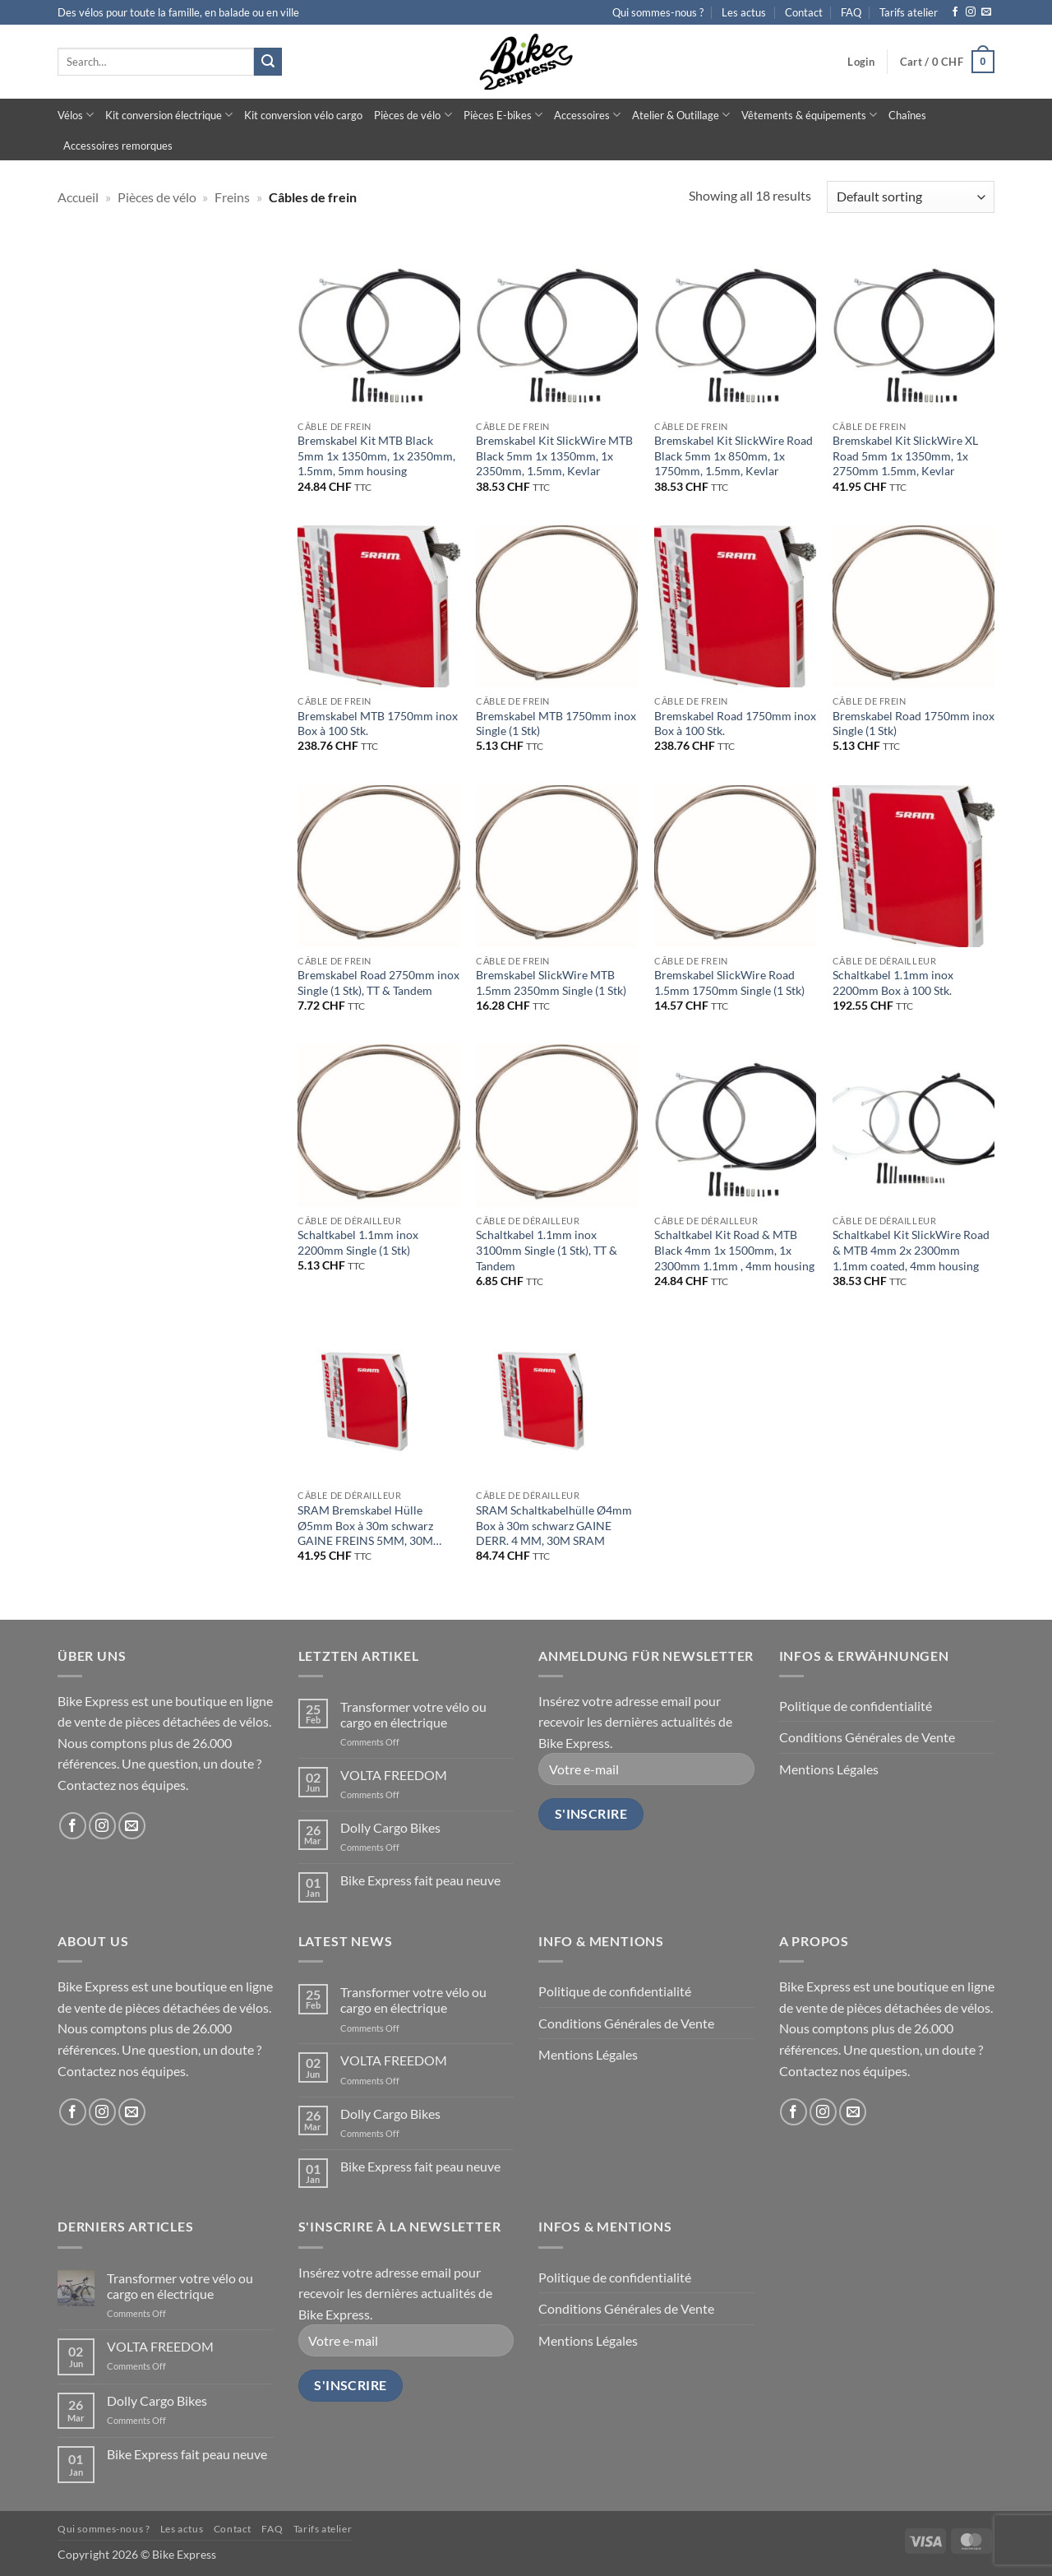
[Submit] (268, 62)
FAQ (851, 12)
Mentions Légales (829, 1769)
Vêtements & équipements (809, 115)
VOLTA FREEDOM (393, 1775)
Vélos (76, 115)
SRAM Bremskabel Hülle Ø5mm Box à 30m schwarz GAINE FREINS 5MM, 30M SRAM (365, 1526)
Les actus (744, 12)
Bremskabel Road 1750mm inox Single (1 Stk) (913, 723)
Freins (232, 197)
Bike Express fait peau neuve (420, 1880)
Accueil (78, 197)
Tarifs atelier (908, 12)
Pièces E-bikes (503, 115)
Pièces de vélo (412, 115)
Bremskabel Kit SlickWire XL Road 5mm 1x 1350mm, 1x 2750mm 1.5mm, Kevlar (905, 455)
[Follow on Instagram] (971, 12)
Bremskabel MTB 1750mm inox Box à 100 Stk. (378, 723)
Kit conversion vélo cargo (303, 115)
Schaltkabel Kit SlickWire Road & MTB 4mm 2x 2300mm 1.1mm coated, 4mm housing (911, 1250)
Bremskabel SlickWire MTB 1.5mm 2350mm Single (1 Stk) (551, 982)
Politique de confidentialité (855, 1705)
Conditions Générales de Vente (867, 1737)
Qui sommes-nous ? (658, 12)
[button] (860, 61)
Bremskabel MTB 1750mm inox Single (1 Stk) (556, 723)
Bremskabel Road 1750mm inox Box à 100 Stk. (735, 723)
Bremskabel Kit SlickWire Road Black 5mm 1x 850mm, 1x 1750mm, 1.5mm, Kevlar (733, 455)
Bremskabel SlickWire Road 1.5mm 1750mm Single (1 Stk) (729, 982)
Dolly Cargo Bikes (390, 1827)
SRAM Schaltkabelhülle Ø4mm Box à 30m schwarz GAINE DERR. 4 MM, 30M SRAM (554, 1525)
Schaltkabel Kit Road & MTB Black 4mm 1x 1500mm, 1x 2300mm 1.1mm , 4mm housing (734, 1250)
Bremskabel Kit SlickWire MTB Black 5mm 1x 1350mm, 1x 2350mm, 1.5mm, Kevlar (554, 455)
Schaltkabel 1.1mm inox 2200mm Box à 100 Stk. (893, 982)
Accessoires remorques (118, 145)
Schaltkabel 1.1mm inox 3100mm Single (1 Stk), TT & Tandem (546, 1250)
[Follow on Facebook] (955, 12)
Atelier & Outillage (681, 115)
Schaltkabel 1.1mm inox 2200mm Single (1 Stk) (358, 1242)
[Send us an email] (986, 12)
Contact (804, 12)
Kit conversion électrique (169, 115)
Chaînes (907, 115)
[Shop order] (910, 197)
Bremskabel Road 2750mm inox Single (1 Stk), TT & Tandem (378, 982)
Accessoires (587, 115)
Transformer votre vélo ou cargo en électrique (413, 1714)
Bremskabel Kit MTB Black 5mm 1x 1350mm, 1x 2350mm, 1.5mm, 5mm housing (376, 455)
